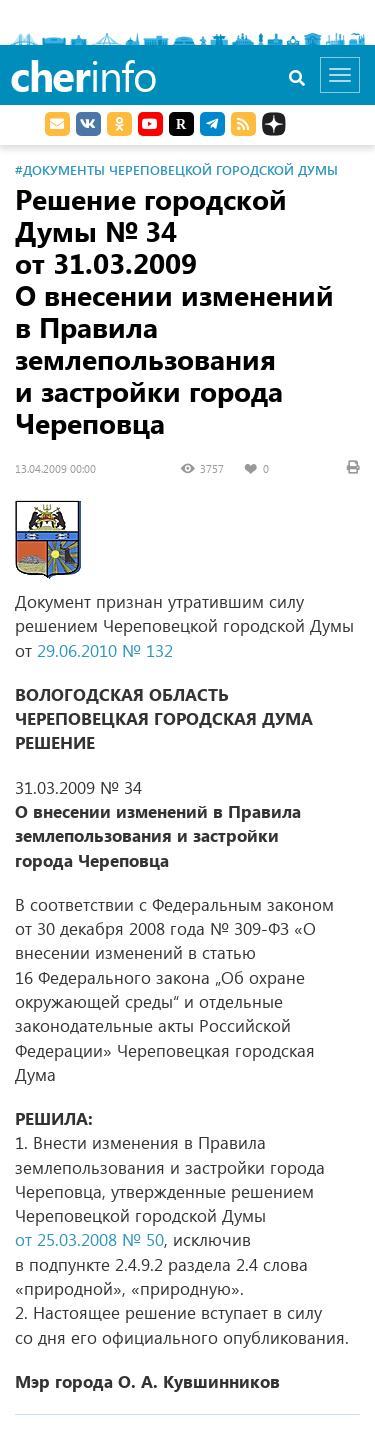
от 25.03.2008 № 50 (89, 1239)
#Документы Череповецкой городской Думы (176, 169)
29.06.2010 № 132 (105, 650)
